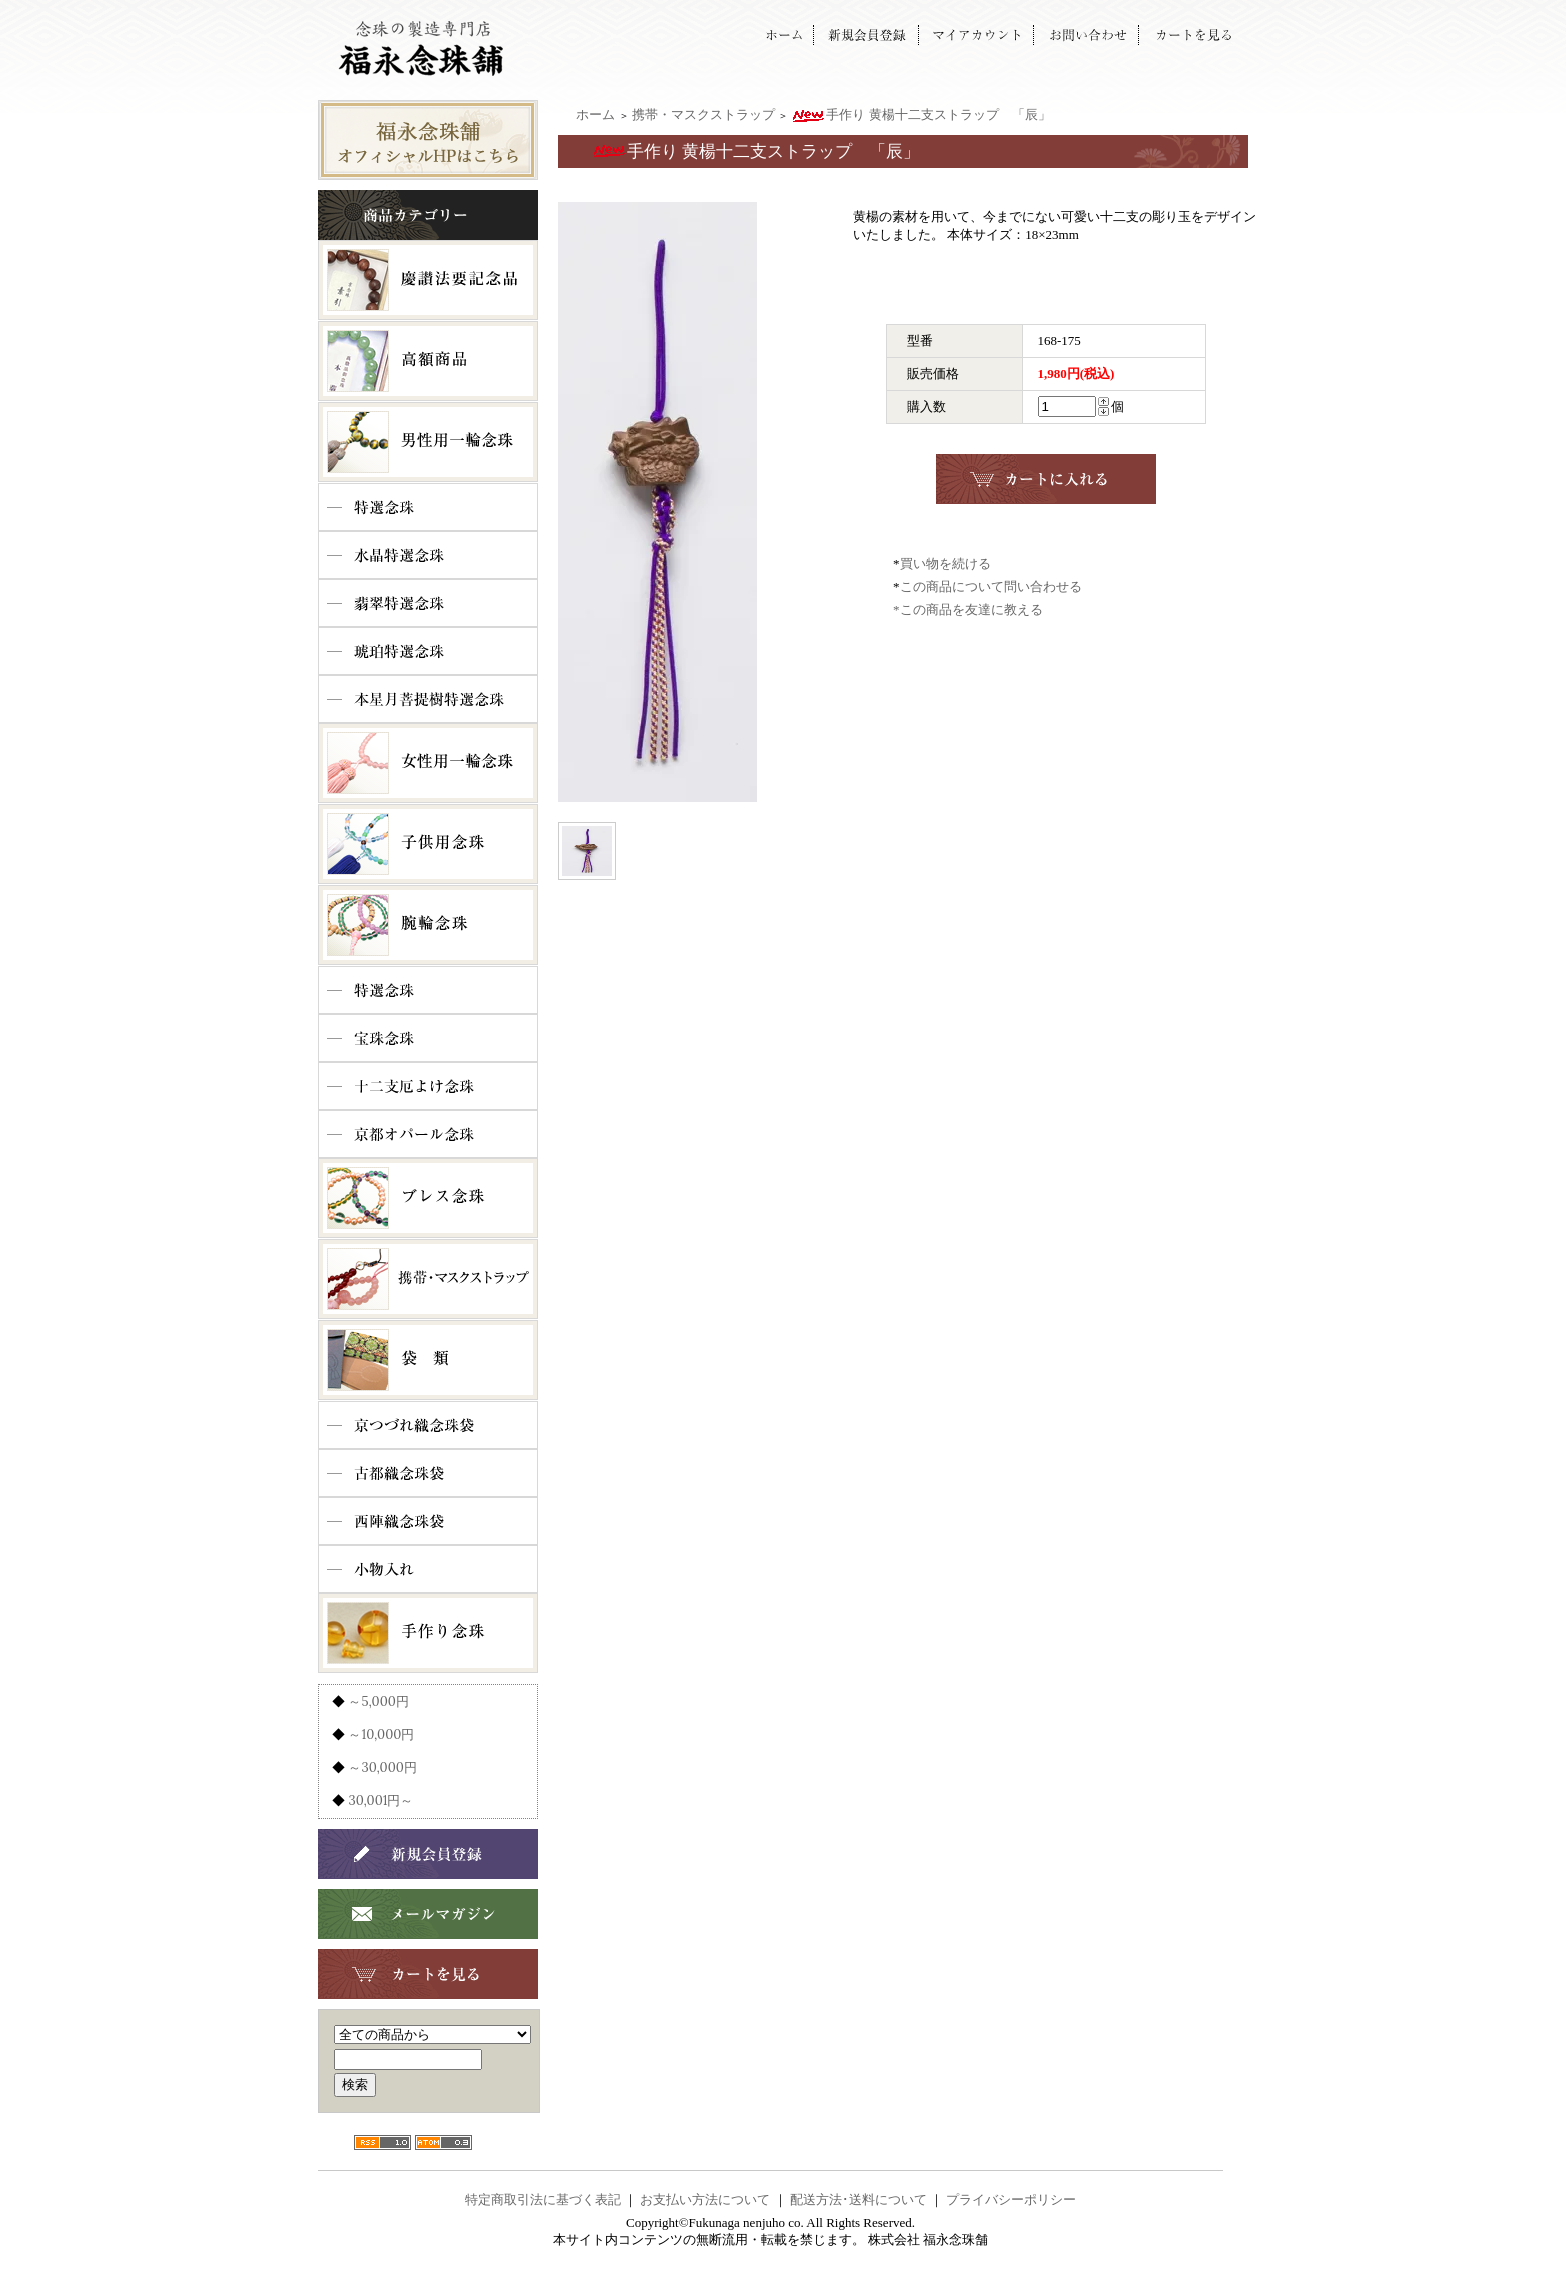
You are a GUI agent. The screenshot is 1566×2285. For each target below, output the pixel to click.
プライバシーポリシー (1011, 2199)
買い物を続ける (945, 563)
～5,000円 (378, 1701)
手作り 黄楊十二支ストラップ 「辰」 (920, 114)
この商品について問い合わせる (991, 586)
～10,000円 (381, 1734)
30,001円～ (380, 1800)
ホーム (595, 114)
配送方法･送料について (858, 2199)
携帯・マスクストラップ (703, 114)
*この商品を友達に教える (968, 609)
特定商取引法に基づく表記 (543, 2199)
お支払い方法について (705, 2199)
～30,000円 (382, 1767)
